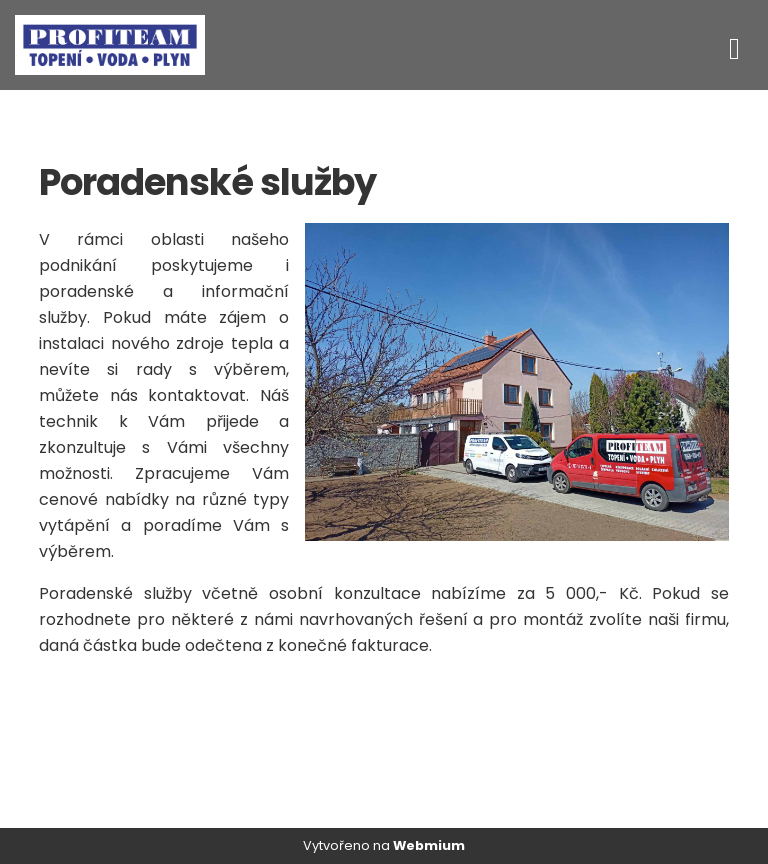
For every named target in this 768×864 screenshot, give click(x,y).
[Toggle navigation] (734, 45)
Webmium (429, 845)
